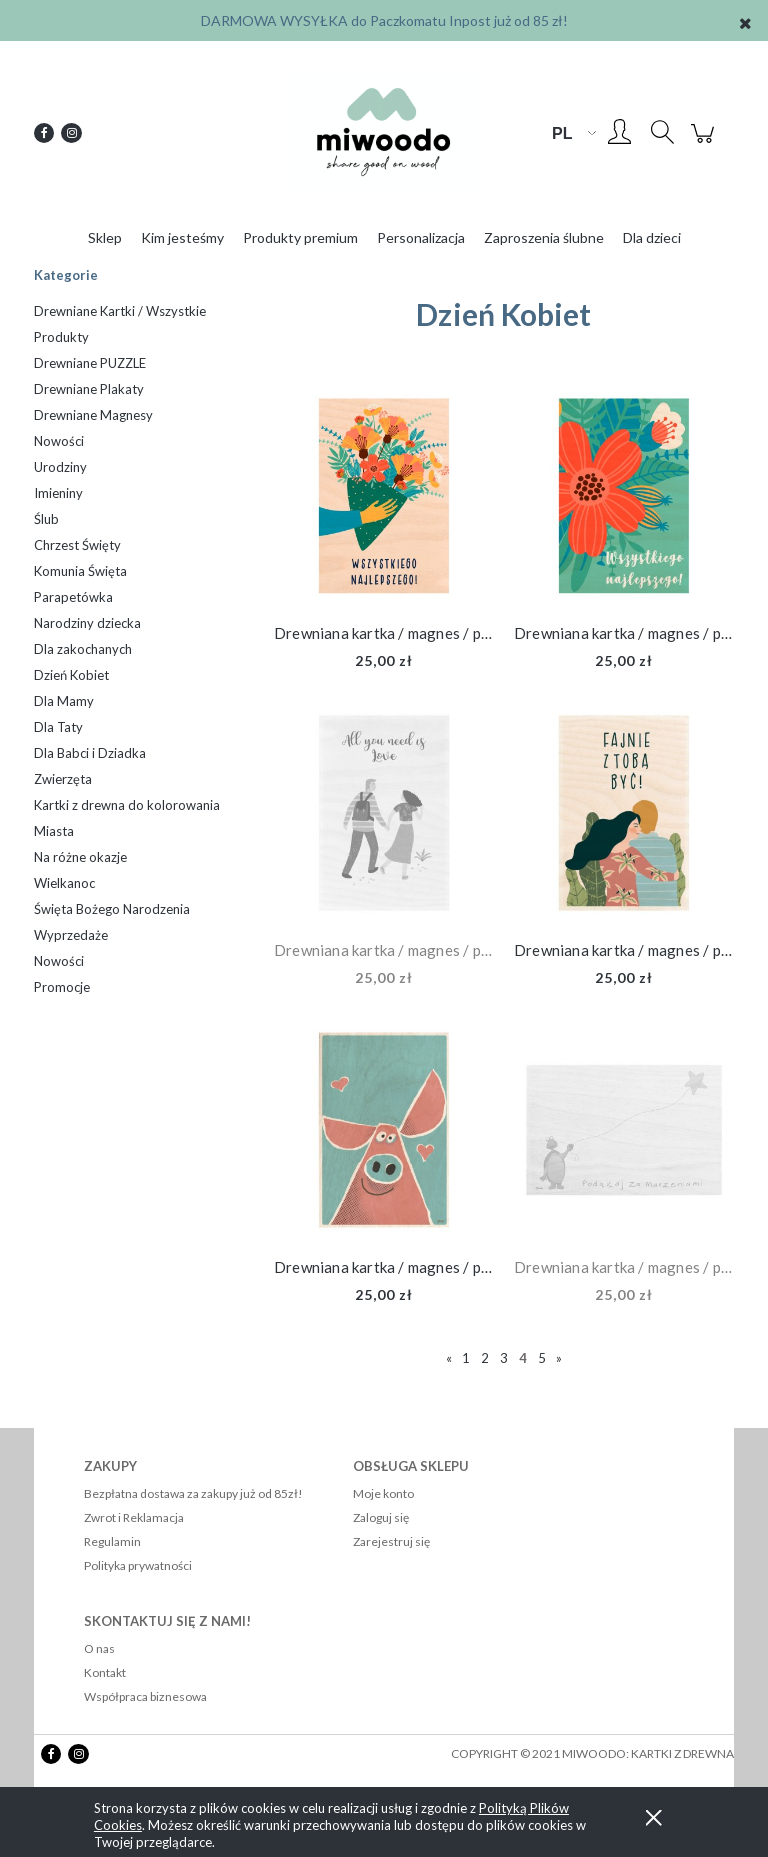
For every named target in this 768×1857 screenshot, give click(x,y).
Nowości (59, 441)
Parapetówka (73, 597)
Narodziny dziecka (87, 623)
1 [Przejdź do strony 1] (466, 1358)
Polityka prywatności (138, 1565)
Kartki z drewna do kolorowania (127, 805)
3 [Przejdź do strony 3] (504, 1358)
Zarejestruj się (391, 1541)
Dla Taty (58, 727)
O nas (99, 1648)
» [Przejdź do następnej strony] (559, 1358)
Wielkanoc (64, 883)
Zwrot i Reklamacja (134, 1517)
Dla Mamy (64, 701)
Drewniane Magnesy (93, 415)
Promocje (62, 987)
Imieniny (58, 493)
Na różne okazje (80, 857)
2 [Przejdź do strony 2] (485, 1358)
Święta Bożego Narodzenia (112, 909)
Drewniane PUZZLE (90, 363)
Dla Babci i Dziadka (90, 753)
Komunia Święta (80, 571)
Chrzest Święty (77, 545)
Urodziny (60, 467)
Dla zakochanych (83, 649)
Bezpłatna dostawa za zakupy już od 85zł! (193, 1493)
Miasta (54, 831)
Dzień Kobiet (71, 675)
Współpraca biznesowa (145, 1696)
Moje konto (383, 1493)
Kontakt (105, 1672)
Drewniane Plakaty (89, 389)
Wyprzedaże (71, 935)
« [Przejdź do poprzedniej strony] (449, 1358)
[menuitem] (105, 237)
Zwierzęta (63, 779)
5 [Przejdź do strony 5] (542, 1358)
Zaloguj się (381, 1517)
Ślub (46, 519)
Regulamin (112, 1541)
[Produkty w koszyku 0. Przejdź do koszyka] (705, 142)
